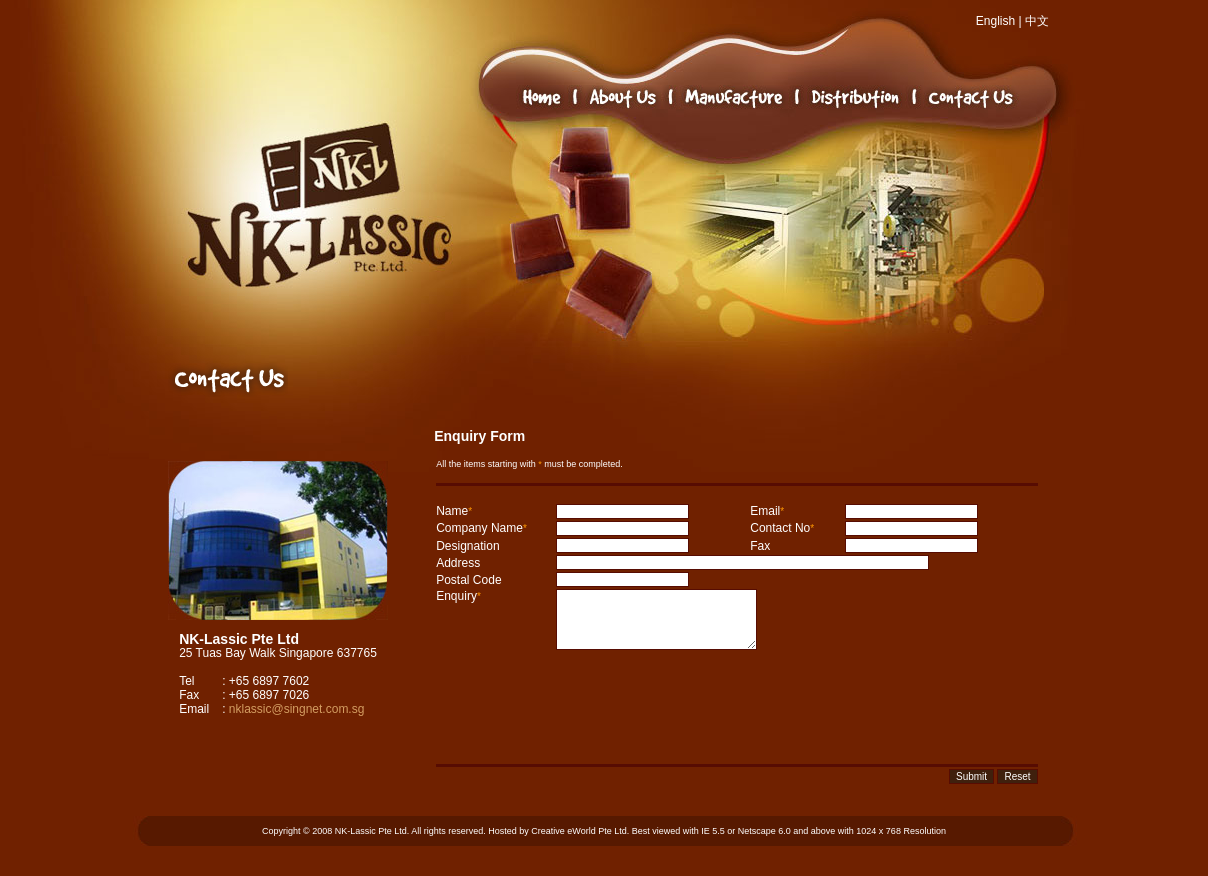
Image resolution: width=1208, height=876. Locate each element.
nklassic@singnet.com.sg (297, 709)
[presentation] (588, 707)
